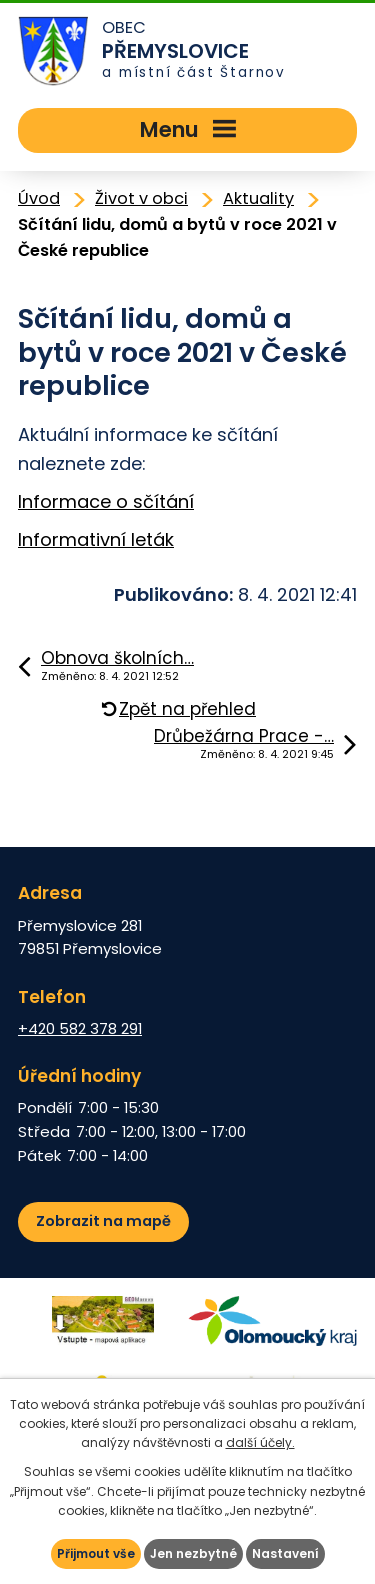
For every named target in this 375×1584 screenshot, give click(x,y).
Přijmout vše (96, 1553)
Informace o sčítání (106, 501)
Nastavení (285, 1553)
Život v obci (141, 198)
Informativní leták (96, 539)
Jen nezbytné (193, 1553)
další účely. (260, 1442)
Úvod (39, 198)
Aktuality (258, 198)
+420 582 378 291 (80, 1028)
